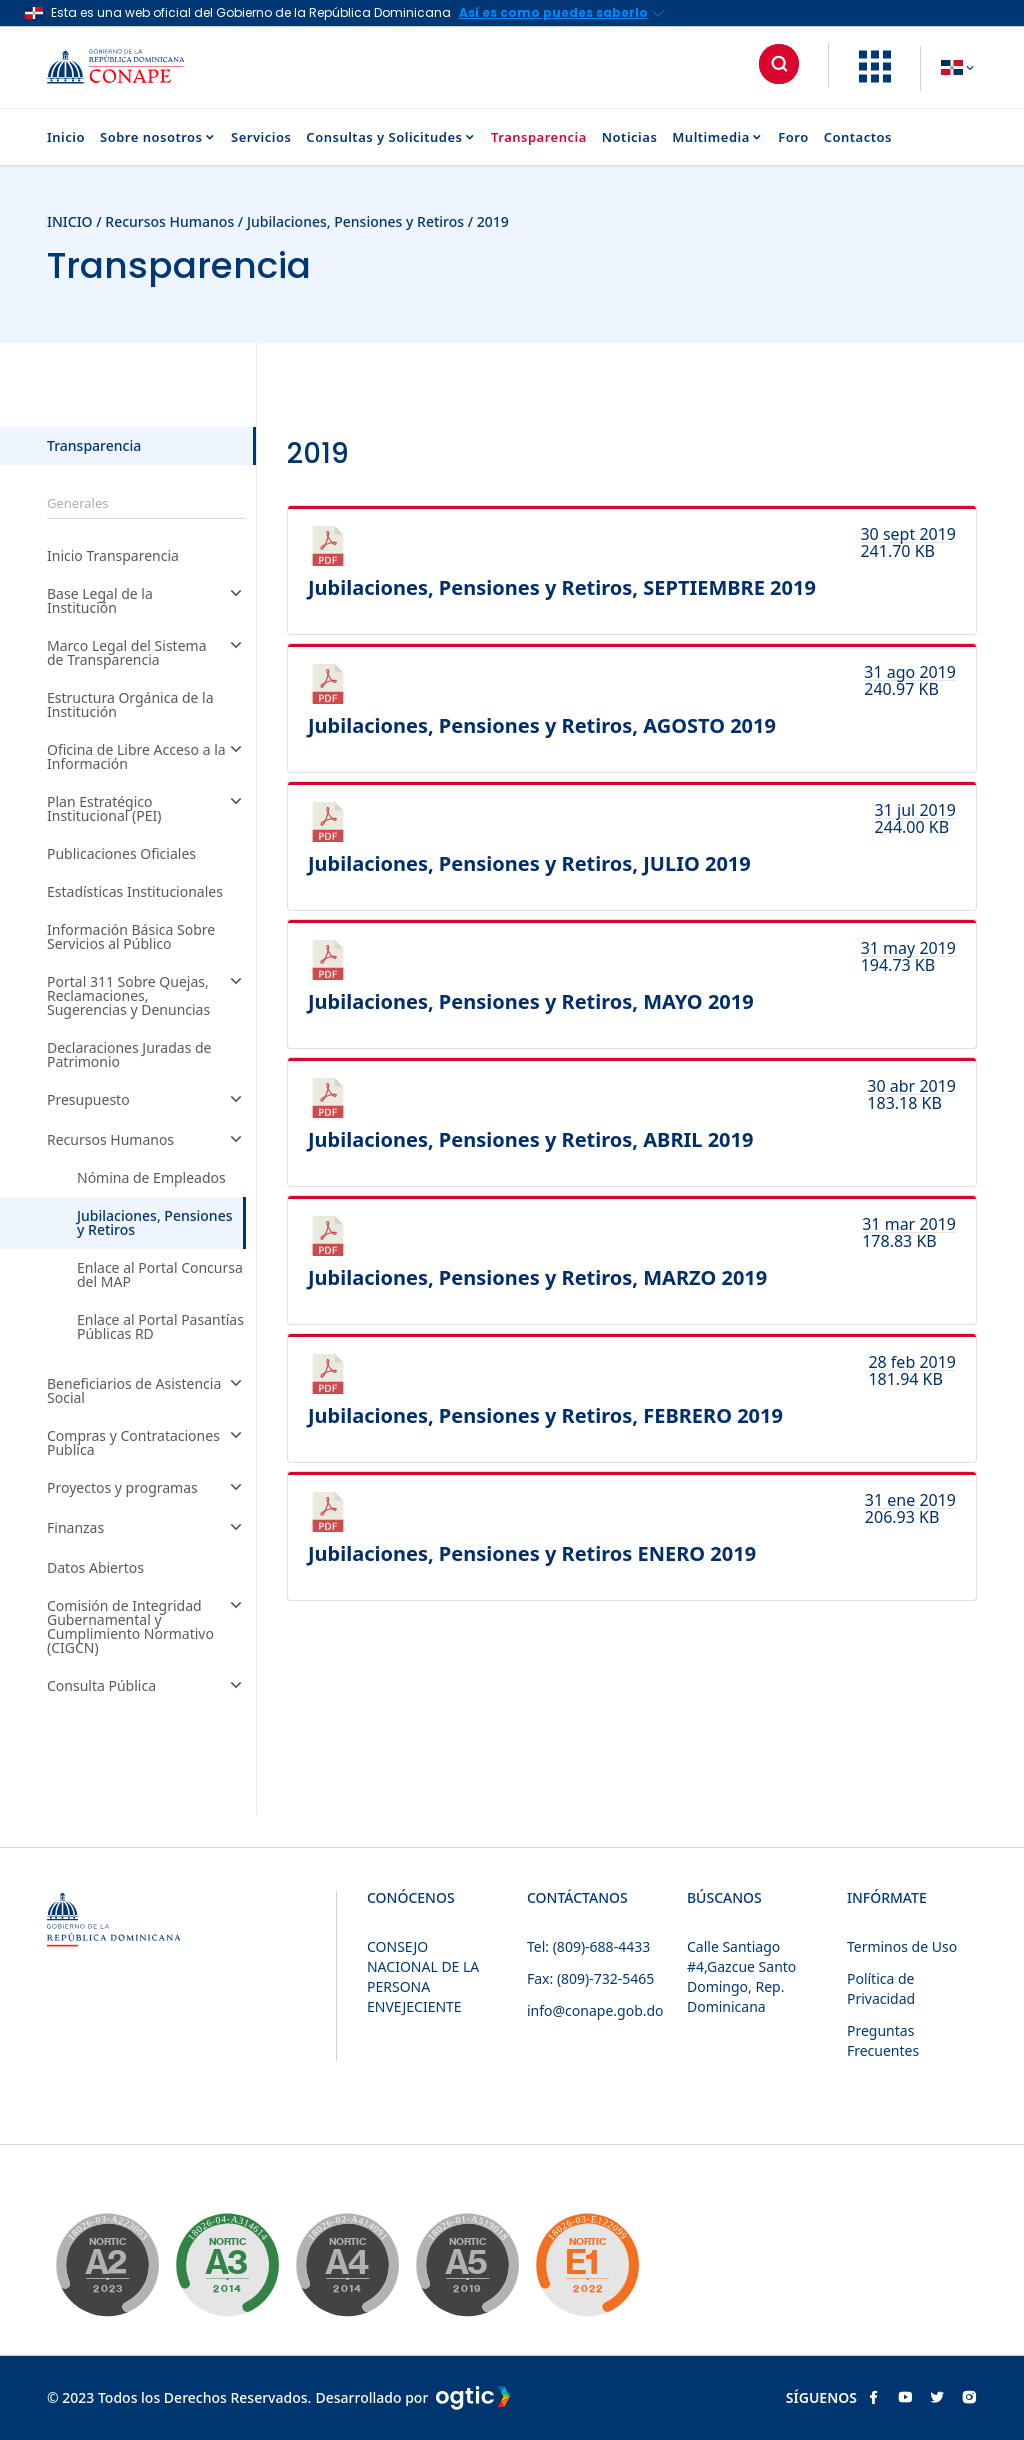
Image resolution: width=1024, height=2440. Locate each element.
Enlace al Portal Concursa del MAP (160, 1275)
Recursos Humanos (169, 221)
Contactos (858, 137)
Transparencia (539, 137)
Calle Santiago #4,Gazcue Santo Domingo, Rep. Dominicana (741, 1976)
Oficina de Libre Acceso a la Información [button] (146, 757)
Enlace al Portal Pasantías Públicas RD (160, 1327)
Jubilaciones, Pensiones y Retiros (357, 221)
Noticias (630, 137)
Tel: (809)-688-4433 (588, 1946)
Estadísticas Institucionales (135, 892)
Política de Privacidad (881, 1988)
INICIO (70, 221)
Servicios (261, 137)
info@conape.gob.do (595, 2010)
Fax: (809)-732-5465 (590, 1978)
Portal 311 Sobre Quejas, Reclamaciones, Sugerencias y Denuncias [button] (146, 996)
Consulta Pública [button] (146, 1687)
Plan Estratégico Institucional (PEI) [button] (146, 809)
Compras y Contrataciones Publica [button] (146, 1443)
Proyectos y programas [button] (146, 1489)
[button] (875, 77)
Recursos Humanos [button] (146, 1141)
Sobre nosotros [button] (158, 137)
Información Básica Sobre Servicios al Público (131, 937)
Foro (793, 137)
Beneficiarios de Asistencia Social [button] (146, 1391)
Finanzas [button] (146, 1529)
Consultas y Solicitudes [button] (391, 137)
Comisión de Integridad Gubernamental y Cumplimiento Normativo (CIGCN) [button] (146, 1627)
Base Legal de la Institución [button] (146, 601)
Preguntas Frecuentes (883, 2040)
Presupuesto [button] (146, 1101)
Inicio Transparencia (113, 556)
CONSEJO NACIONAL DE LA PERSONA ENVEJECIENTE (423, 1976)
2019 (493, 221)
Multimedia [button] (717, 137)
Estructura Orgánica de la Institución (130, 705)
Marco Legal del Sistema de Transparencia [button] (146, 653)
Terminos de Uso (902, 1946)
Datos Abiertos (95, 1568)
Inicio (66, 137)
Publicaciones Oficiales (121, 854)
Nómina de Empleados (151, 1178)
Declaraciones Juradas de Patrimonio (129, 1055)
